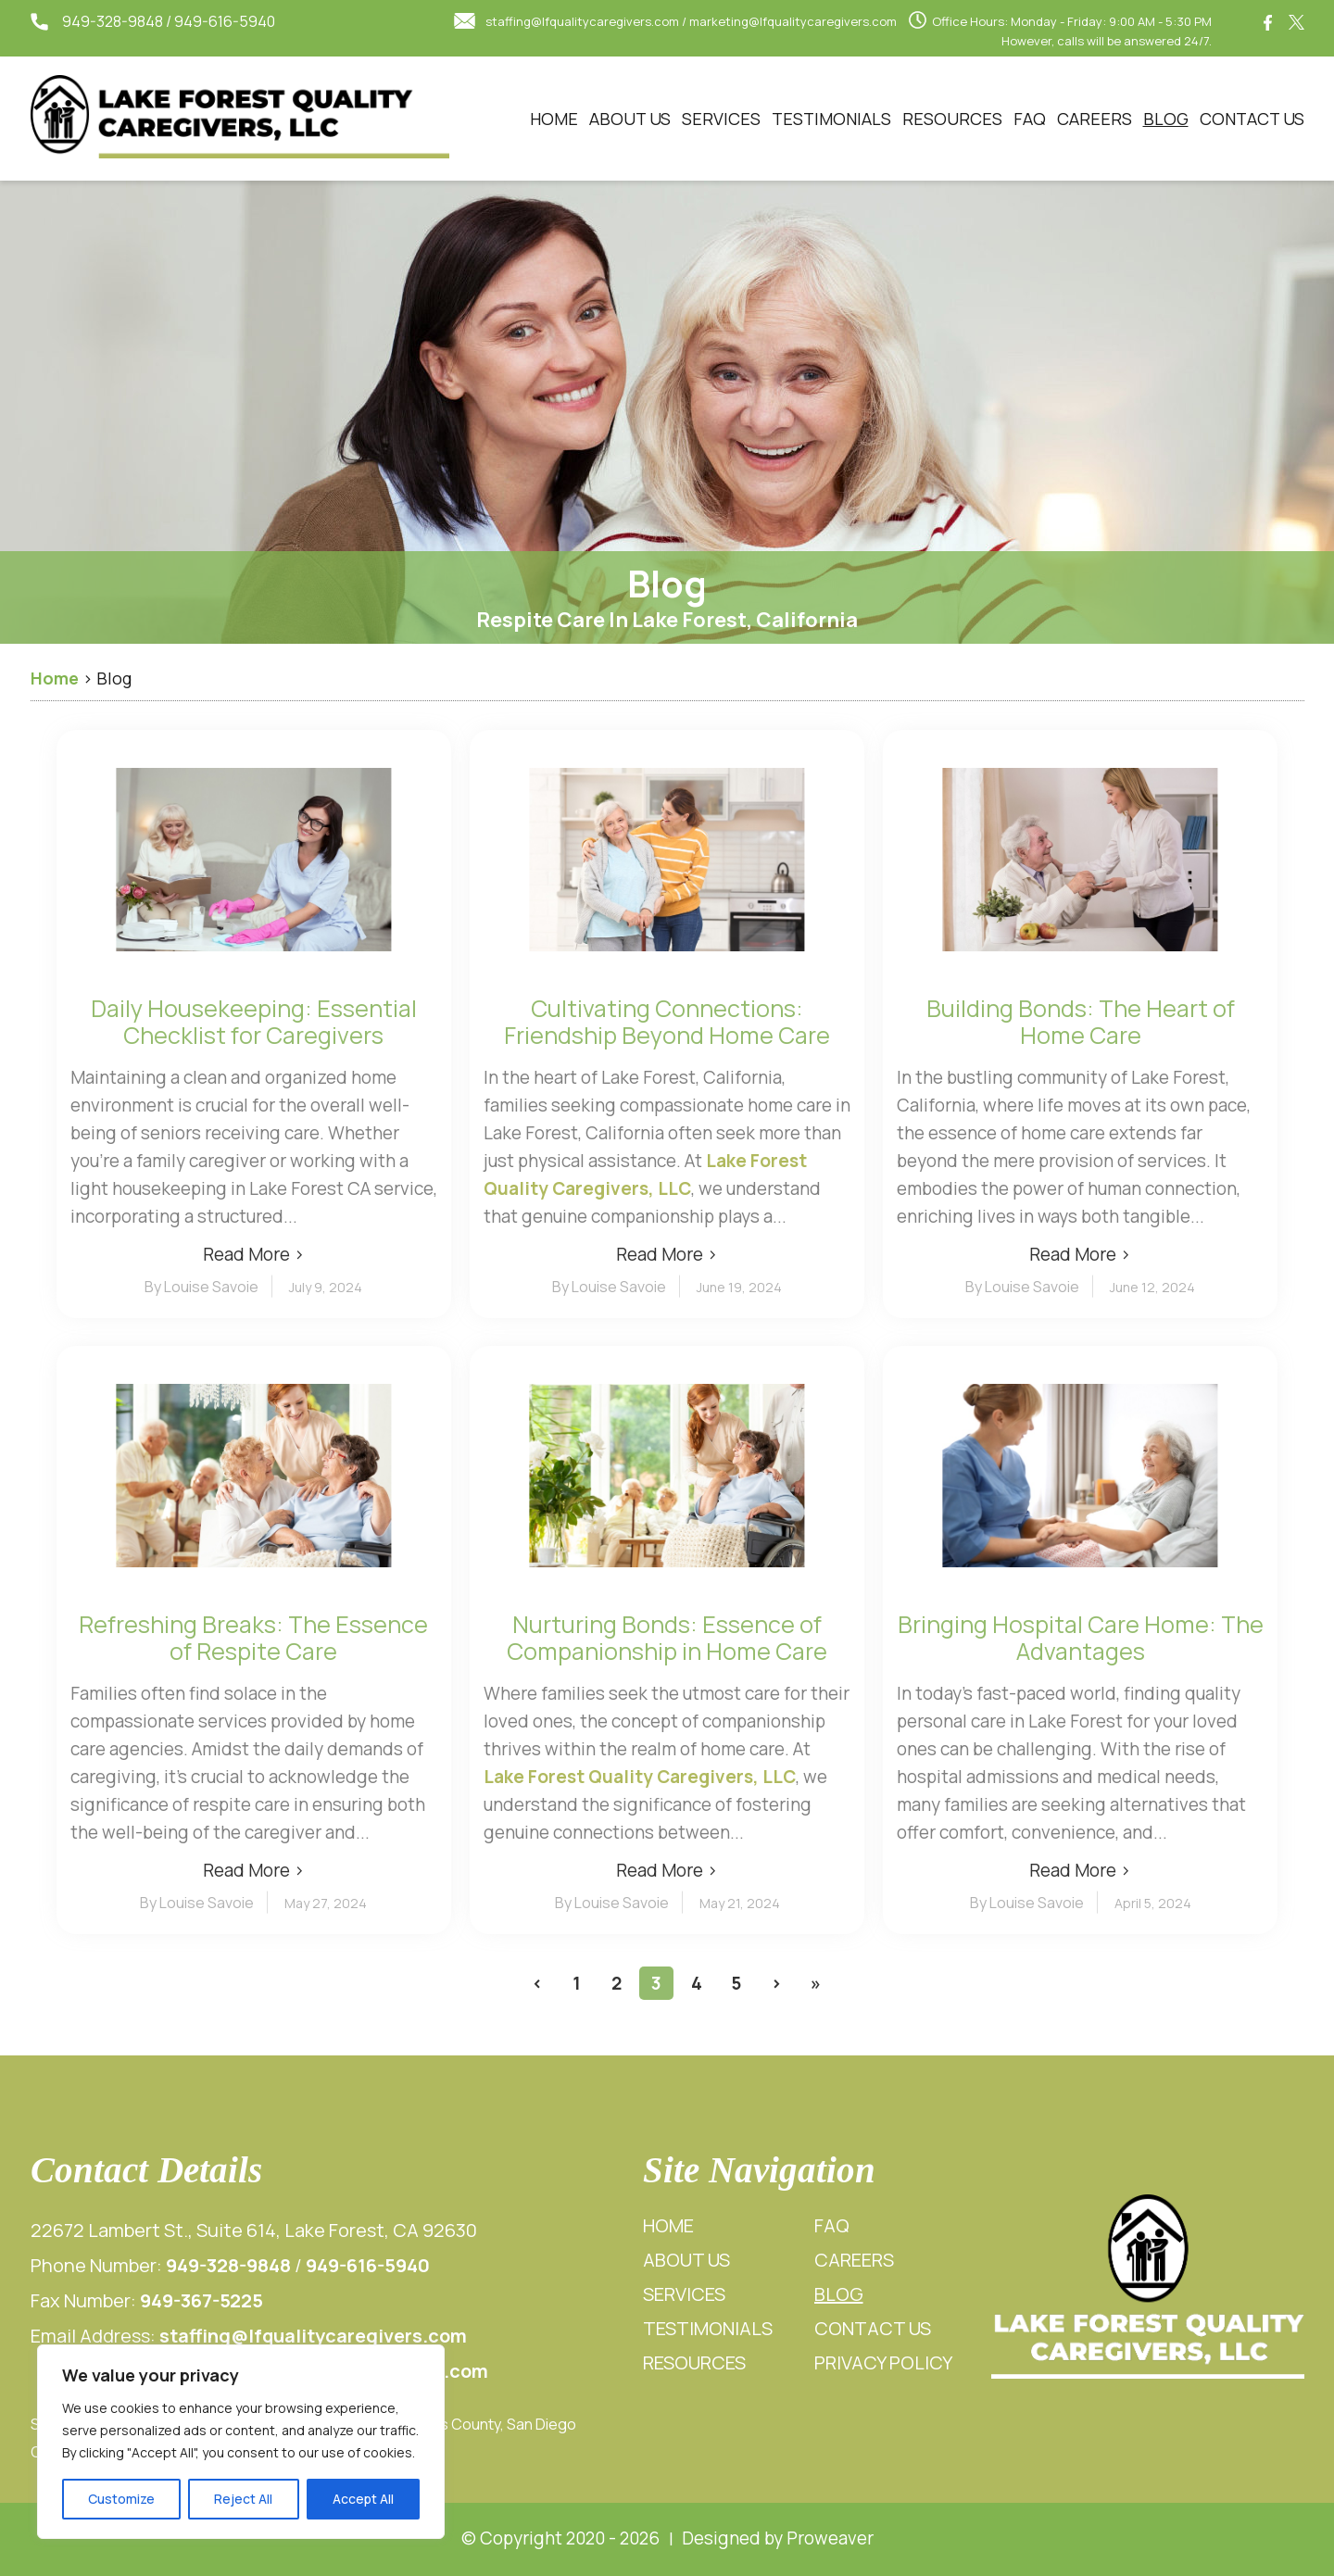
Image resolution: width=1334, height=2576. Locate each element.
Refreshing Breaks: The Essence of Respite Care (253, 1638)
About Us (630, 118)
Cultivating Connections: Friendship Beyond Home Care (667, 1022)
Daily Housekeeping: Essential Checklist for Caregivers (254, 1022)
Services (721, 118)
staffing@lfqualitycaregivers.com (582, 21)
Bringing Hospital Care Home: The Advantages (1081, 1638)
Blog (1166, 118)
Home (554, 118)
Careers (1094, 118)
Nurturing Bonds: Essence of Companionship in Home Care (667, 1638)
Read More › (254, 1254)
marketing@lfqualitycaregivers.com (793, 21)
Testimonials (831, 118)
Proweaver (830, 2538)
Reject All (243, 2498)
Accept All (363, 2498)
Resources (952, 118)
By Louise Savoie (201, 1286)
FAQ (1029, 118)
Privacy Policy (883, 2362)
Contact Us (1252, 118)
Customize (121, 2498)
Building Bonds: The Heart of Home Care (1080, 1022)
